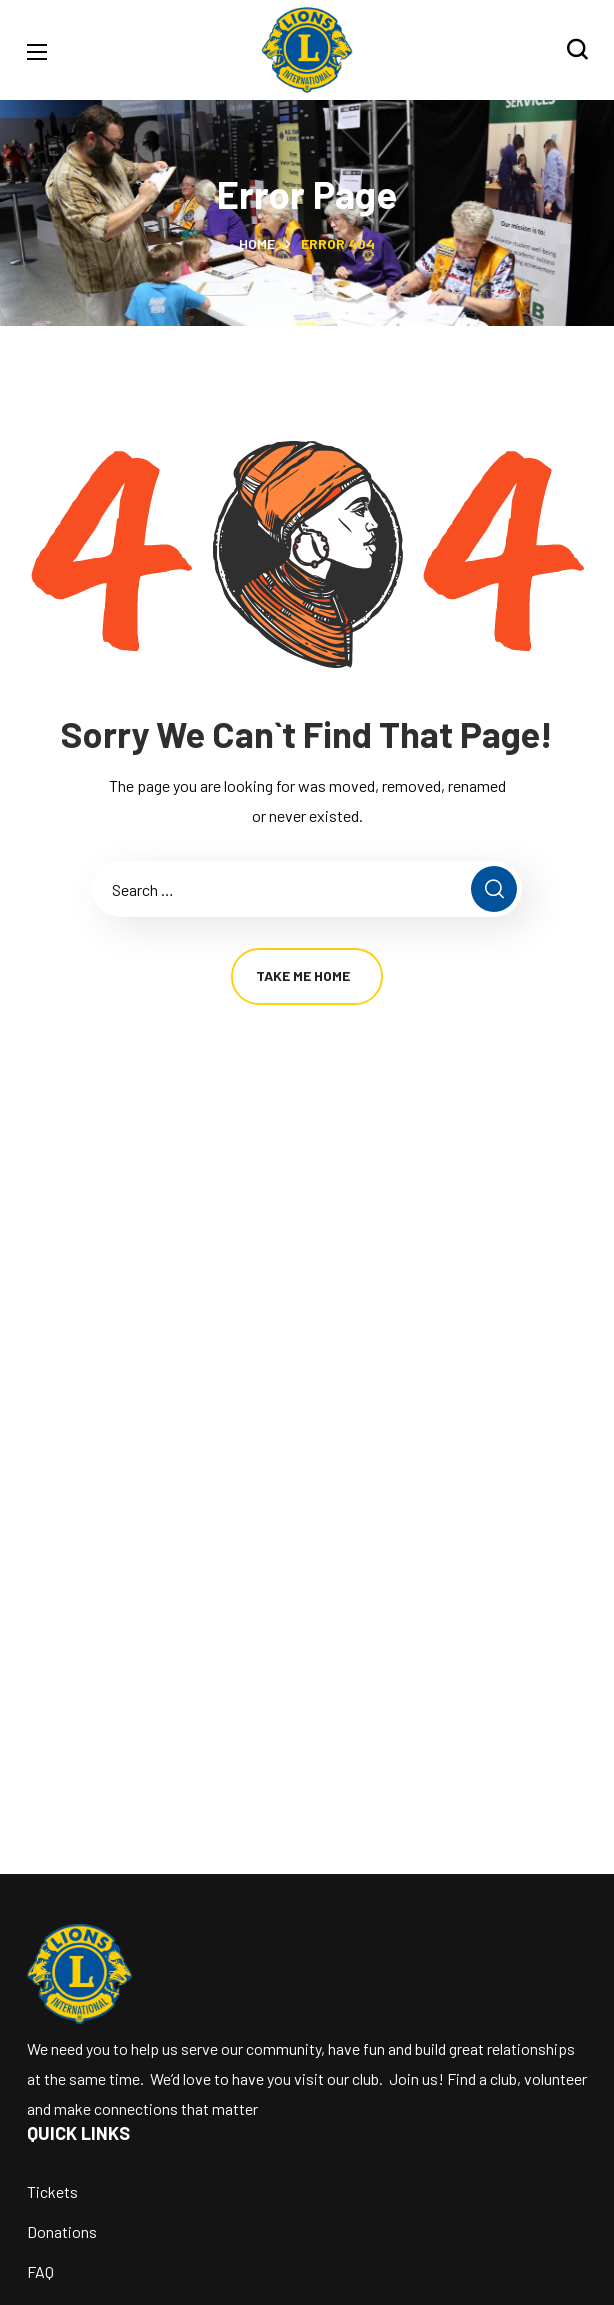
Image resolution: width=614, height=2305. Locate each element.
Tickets (52, 2191)
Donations (62, 2231)
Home (257, 243)
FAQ (40, 2271)
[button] (577, 50)
